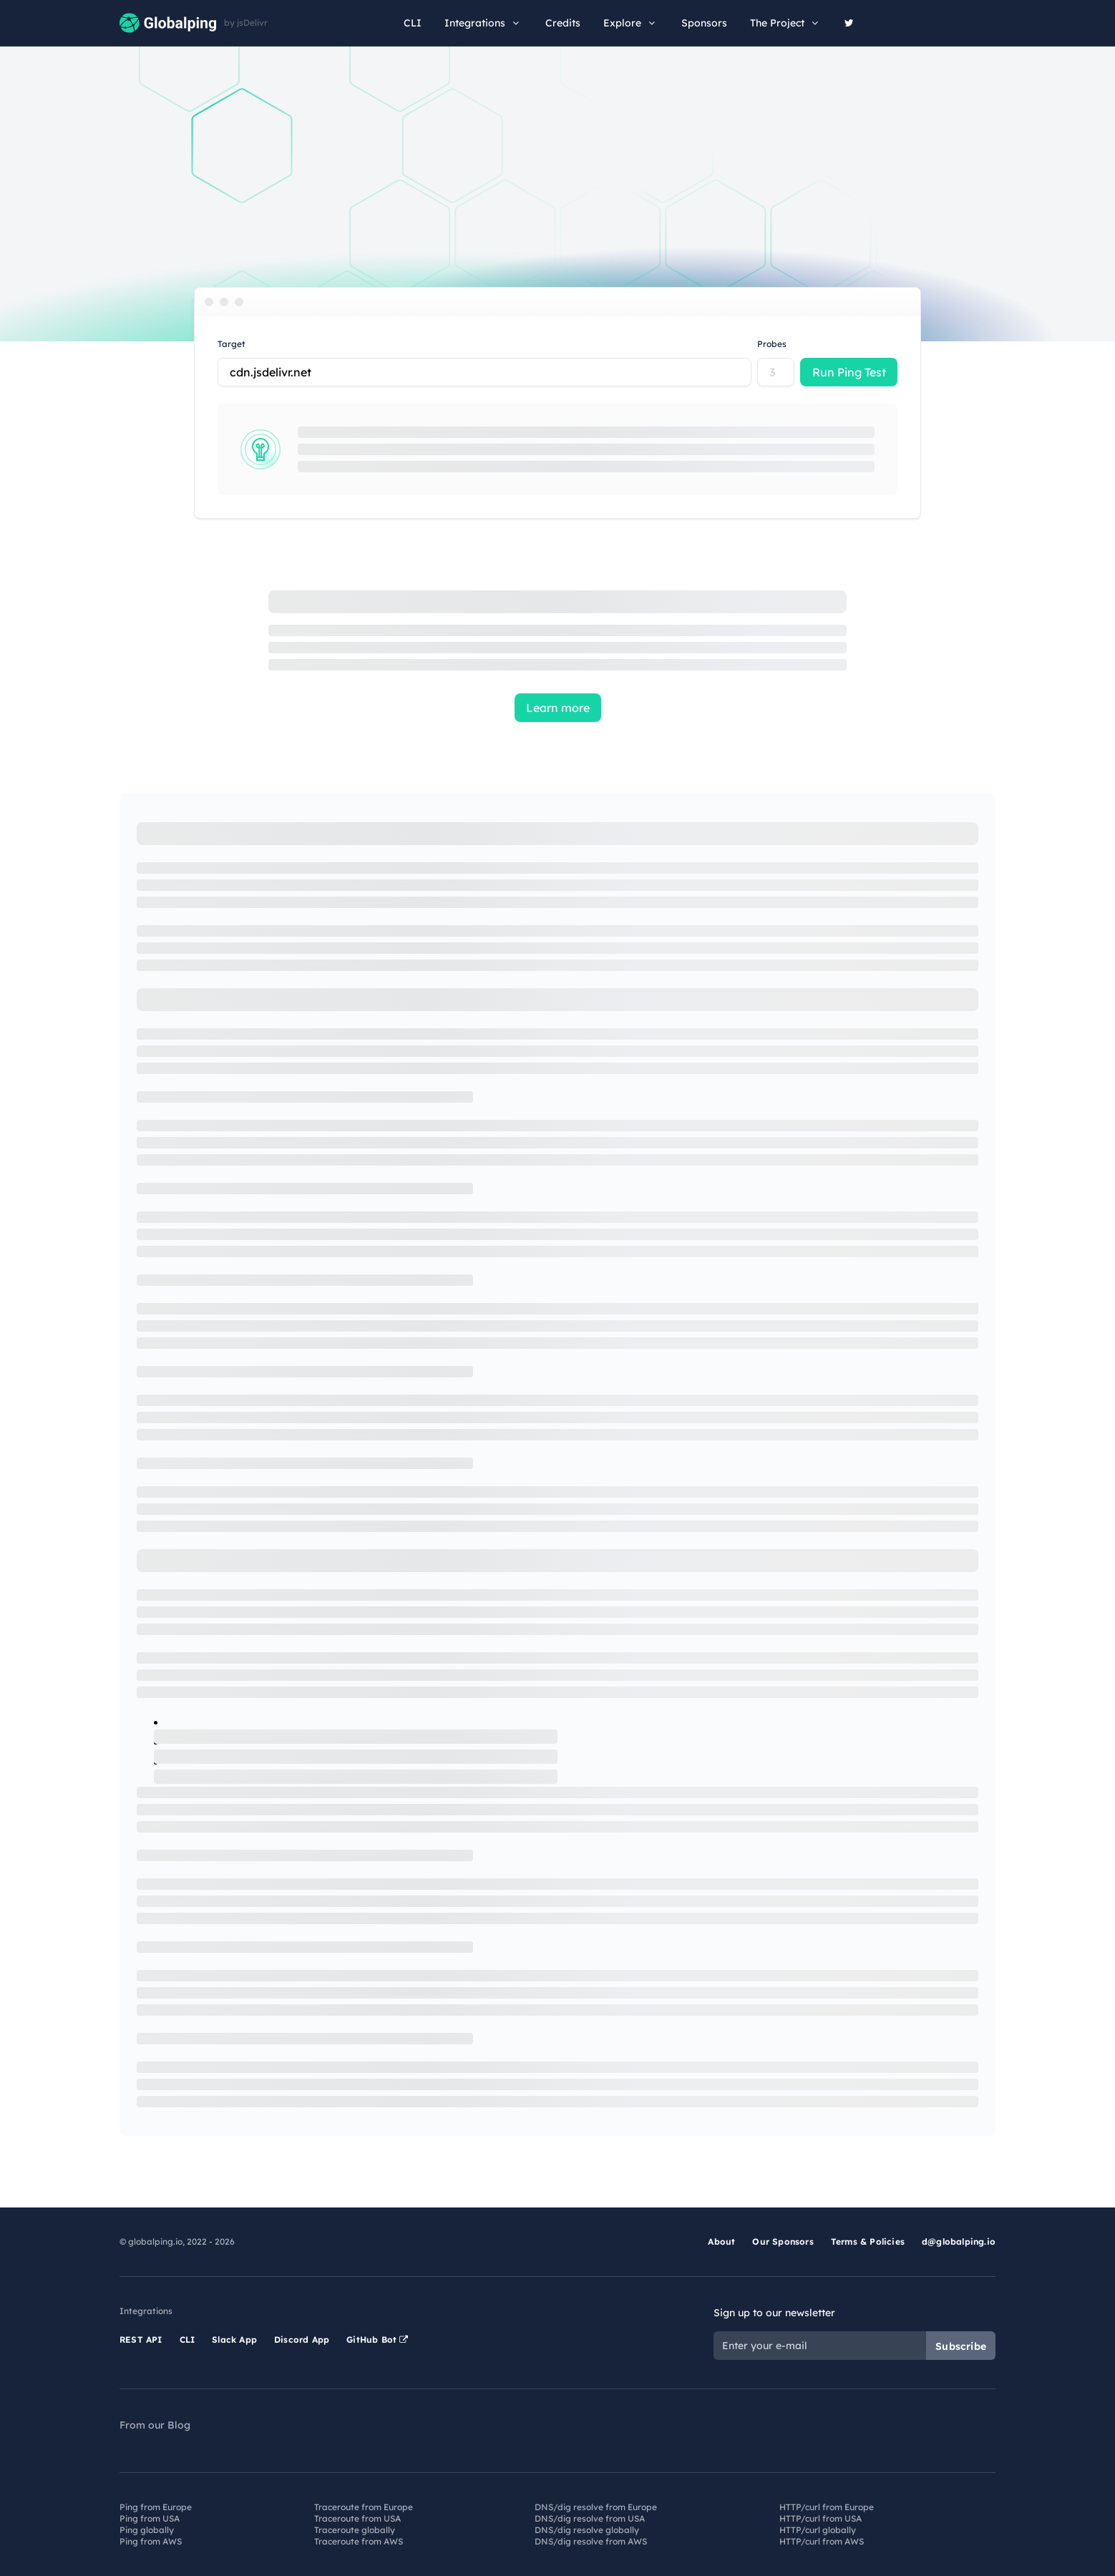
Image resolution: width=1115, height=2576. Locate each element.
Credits (562, 22)
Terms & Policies (868, 2241)
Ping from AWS (151, 2541)
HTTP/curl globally (817, 2529)
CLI (413, 22)
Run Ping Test (849, 372)
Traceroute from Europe (363, 2507)
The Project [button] (786, 23)
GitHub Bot (377, 2339)
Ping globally (147, 2529)
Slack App (234, 2339)
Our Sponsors (782, 2241)
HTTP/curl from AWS (821, 2541)
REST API (141, 2339)
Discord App (301, 2339)
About (721, 2241)
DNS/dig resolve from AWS (591, 2541)
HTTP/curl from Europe (826, 2507)
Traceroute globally (354, 2529)
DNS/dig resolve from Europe (596, 2507)
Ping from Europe (156, 2507)
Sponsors (704, 22)
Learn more (558, 708)
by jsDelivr (246, 23)
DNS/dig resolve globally (587, 2529)
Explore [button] (630, 23)
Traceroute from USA (357, 2518)
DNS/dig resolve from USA (590, 2518)
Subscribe (960, 2346)
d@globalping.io (958, 2241)
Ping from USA (150, 2518)
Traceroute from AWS (358, 2541)
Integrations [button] (483, 23)
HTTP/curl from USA (820, 2518)
